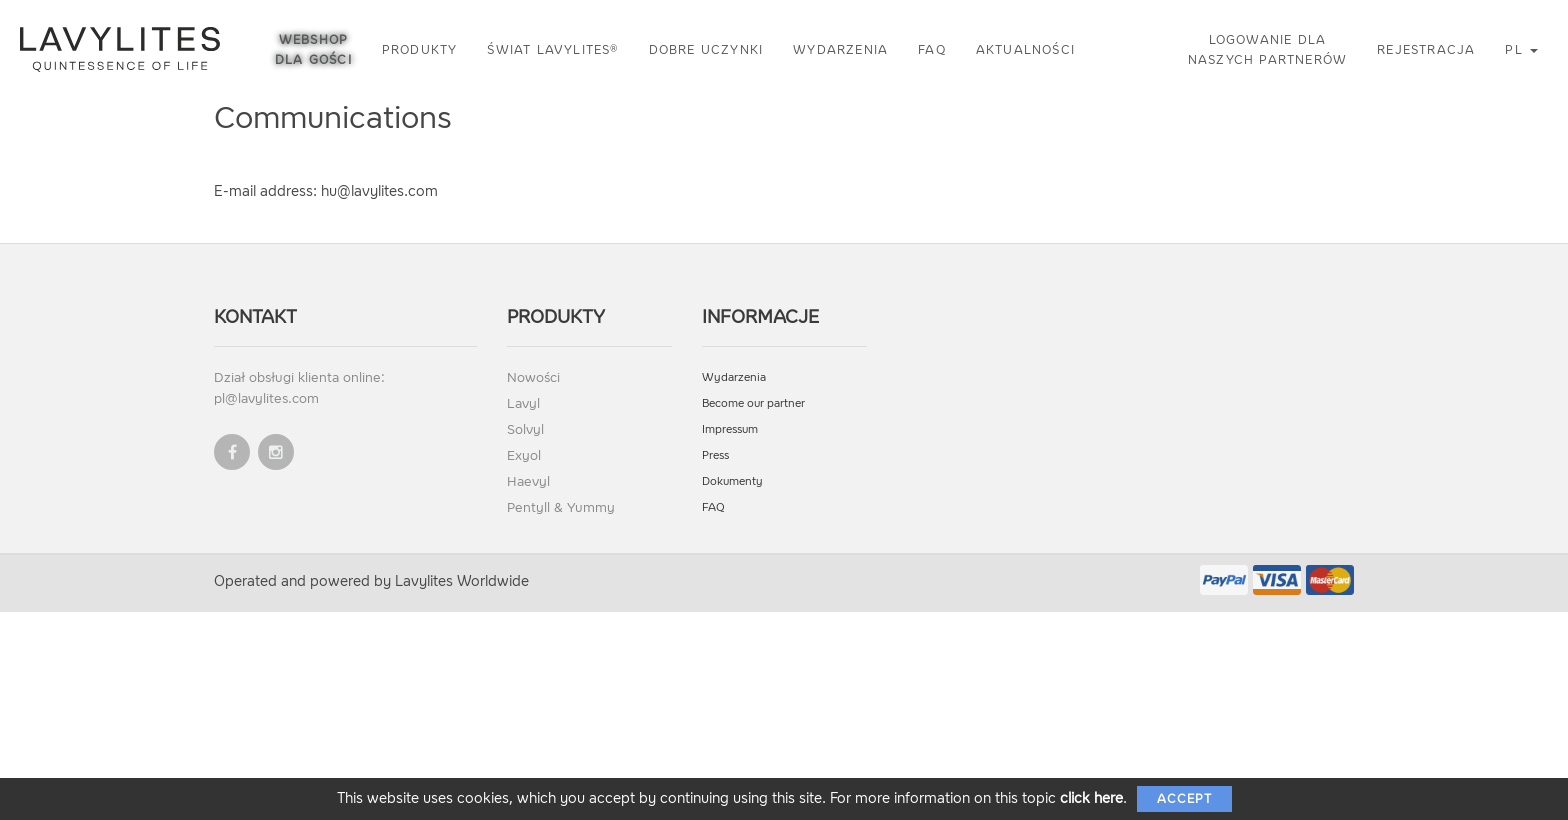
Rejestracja (1426, 50)
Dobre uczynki (706, 50)
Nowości (533, 377)
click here (1091, 798)
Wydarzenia (840, 50)
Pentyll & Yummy (561, 507)
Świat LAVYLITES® (552, 50)
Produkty (420, 50)
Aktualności (1025, 50)
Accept (1184, 799)
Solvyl (525, 429)
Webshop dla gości (313, 50)
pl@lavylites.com (266, 398)
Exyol (524, 455)
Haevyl (528, 481)
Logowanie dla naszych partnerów (1267, 50)
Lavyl (523, 403)
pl (1521, 50)
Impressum (730, 429)
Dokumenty (732, 481)
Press (715, 455)
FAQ (932, 50)
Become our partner (753, 403)
